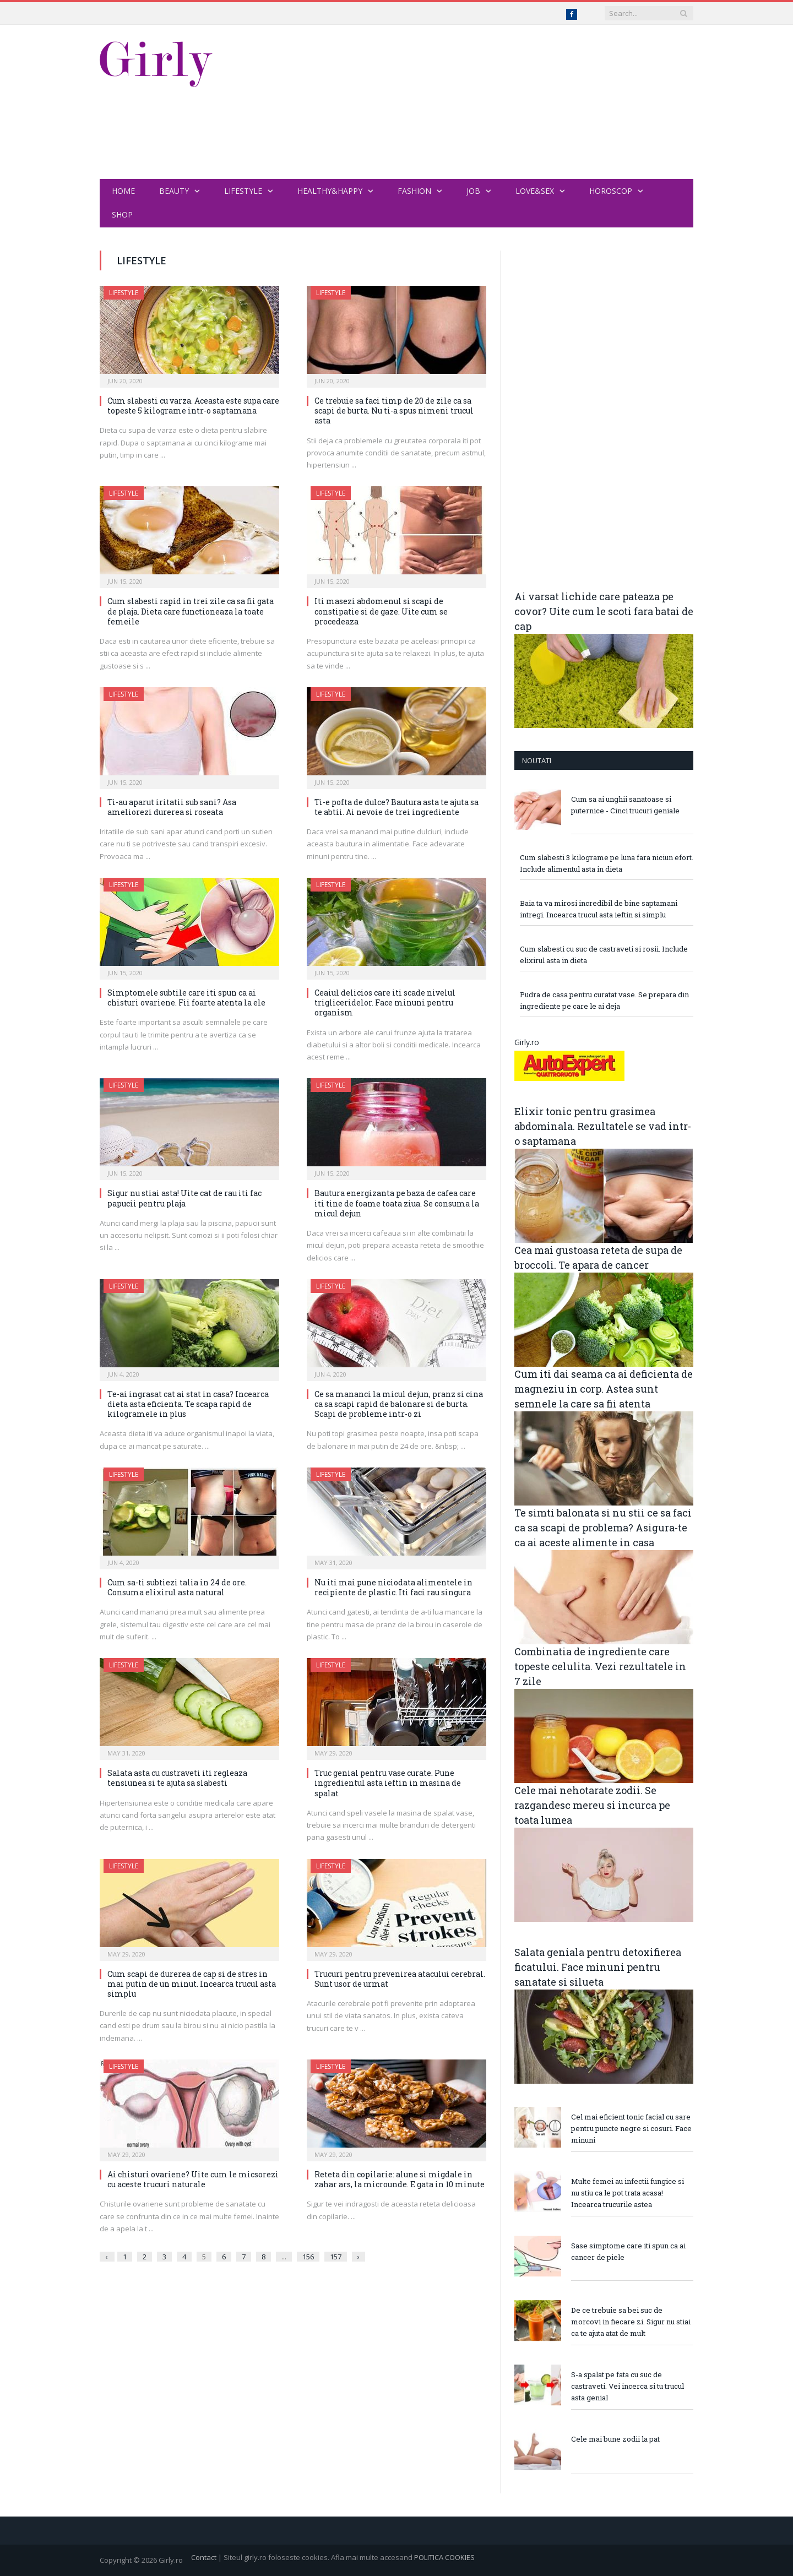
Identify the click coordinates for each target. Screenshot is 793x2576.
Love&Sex (534, 191)
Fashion (414, 191)
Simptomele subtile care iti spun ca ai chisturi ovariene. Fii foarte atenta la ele (186, 997)
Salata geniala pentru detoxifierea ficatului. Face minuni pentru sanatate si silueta (597, 1966)
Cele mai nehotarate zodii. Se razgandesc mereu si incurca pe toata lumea (592, 1805)
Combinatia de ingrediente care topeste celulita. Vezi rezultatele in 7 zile (600, 1666)
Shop (122, 214)
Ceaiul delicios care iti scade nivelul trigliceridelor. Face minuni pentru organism (384, 1002)
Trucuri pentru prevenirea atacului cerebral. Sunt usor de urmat (399, 1979)
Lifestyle (243, 191)
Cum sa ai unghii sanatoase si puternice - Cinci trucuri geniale (625, 805)
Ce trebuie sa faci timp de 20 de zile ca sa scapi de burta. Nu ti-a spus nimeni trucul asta (394, 410)
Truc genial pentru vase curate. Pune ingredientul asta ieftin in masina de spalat (387, 1783)
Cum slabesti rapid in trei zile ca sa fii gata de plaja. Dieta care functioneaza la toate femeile (190, 611)
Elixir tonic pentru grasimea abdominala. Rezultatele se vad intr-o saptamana (602, 1126)
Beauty (174, 191)
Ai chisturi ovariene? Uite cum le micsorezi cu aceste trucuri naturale (193, 2179)
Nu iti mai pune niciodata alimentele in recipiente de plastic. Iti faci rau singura (393, 1587)
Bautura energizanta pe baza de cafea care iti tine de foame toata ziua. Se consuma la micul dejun (396, 1203)
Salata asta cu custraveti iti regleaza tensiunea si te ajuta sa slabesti (177, 1778)
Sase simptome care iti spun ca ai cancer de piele (628, 2251)
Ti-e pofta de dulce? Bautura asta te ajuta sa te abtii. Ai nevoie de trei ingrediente (396, 807)
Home (123, 191)
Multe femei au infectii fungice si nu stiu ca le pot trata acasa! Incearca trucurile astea (627, 2192)
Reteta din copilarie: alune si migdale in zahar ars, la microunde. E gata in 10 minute (399, 2179)
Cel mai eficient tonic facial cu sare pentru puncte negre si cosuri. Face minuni (631, 2128)
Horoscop (610, 191)
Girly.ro (526, 1042)
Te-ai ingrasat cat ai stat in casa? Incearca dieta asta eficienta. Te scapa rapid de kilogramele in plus (188, 1404)
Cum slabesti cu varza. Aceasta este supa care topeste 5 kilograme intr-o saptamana (193, 405)
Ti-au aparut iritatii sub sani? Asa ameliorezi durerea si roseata (171, 807)
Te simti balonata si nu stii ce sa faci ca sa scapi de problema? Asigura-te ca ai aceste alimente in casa (603, 1527)
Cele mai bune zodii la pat (615, 2439)
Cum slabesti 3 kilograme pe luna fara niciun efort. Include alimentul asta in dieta (606, 863)
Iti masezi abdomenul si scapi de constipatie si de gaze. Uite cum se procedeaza (381, 611)
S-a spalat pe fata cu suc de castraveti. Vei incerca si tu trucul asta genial (627, 2386)
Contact (203, 2557)
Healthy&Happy (329, 191)
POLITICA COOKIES (444, 2557)
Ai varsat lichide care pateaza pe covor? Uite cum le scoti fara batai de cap (603, 611)
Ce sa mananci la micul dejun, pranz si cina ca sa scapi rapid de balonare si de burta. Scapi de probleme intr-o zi (398, 1404)
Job (473, 191)
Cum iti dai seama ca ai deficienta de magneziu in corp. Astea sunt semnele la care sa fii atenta (603, 1388)
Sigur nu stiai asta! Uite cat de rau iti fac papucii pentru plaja (184, 1198)
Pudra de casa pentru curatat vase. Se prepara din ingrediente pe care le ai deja (604, 1000)
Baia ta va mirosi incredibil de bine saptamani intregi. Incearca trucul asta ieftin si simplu (598, 909)
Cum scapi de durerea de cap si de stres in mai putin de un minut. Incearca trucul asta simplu (191, 1984)
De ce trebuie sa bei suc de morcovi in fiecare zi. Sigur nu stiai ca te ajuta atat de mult (631, 2321)
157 (335, 2257)
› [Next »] (358, 2257)
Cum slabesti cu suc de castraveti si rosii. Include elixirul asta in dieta (604, 954)
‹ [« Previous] (106, 2257)
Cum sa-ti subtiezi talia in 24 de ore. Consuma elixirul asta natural (177, 1587)
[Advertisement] (492, 102)
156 (308, 2257)
